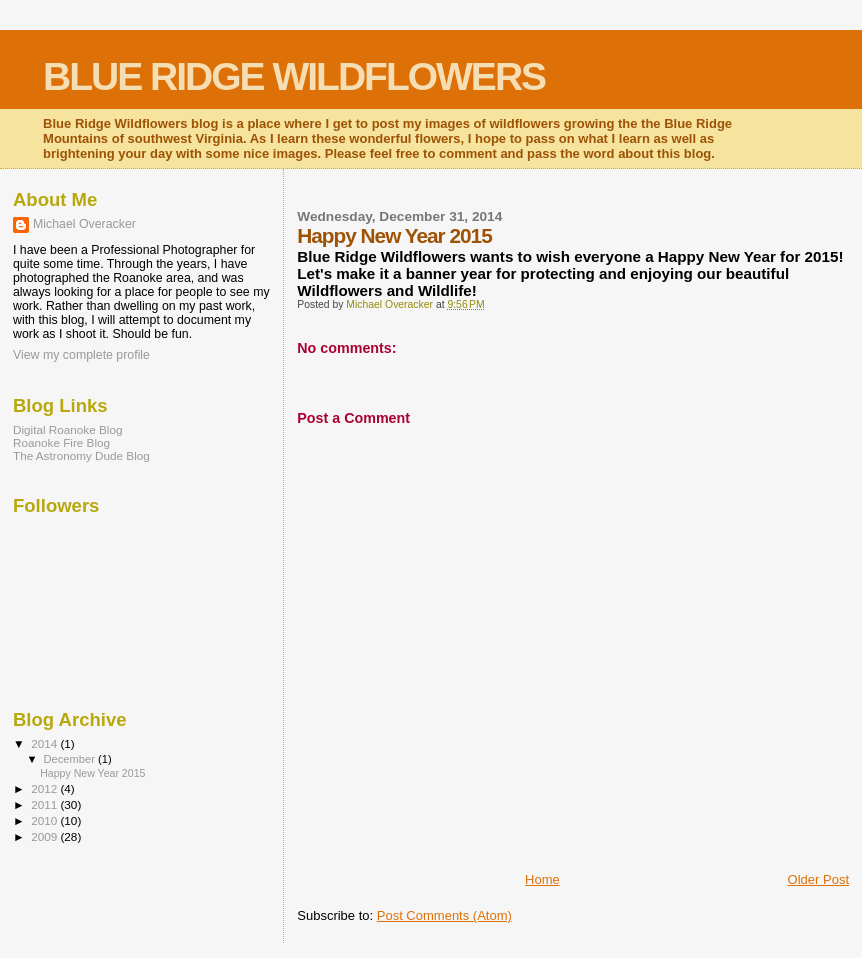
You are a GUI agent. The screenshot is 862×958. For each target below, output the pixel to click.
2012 (45, 788)
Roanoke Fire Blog (61, 442)
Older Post (818, 879)
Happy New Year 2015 (92, 773)
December (71, 759)
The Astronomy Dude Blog (81, 455)
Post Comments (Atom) (444, 915)
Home (542, 879)
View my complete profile (81, 355)
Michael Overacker (84, 224)
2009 (45, 836)
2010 (45, 820)
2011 (45, 804)
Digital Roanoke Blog (67, 429)
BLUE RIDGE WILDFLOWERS (294, 76)
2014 (45, 743)
